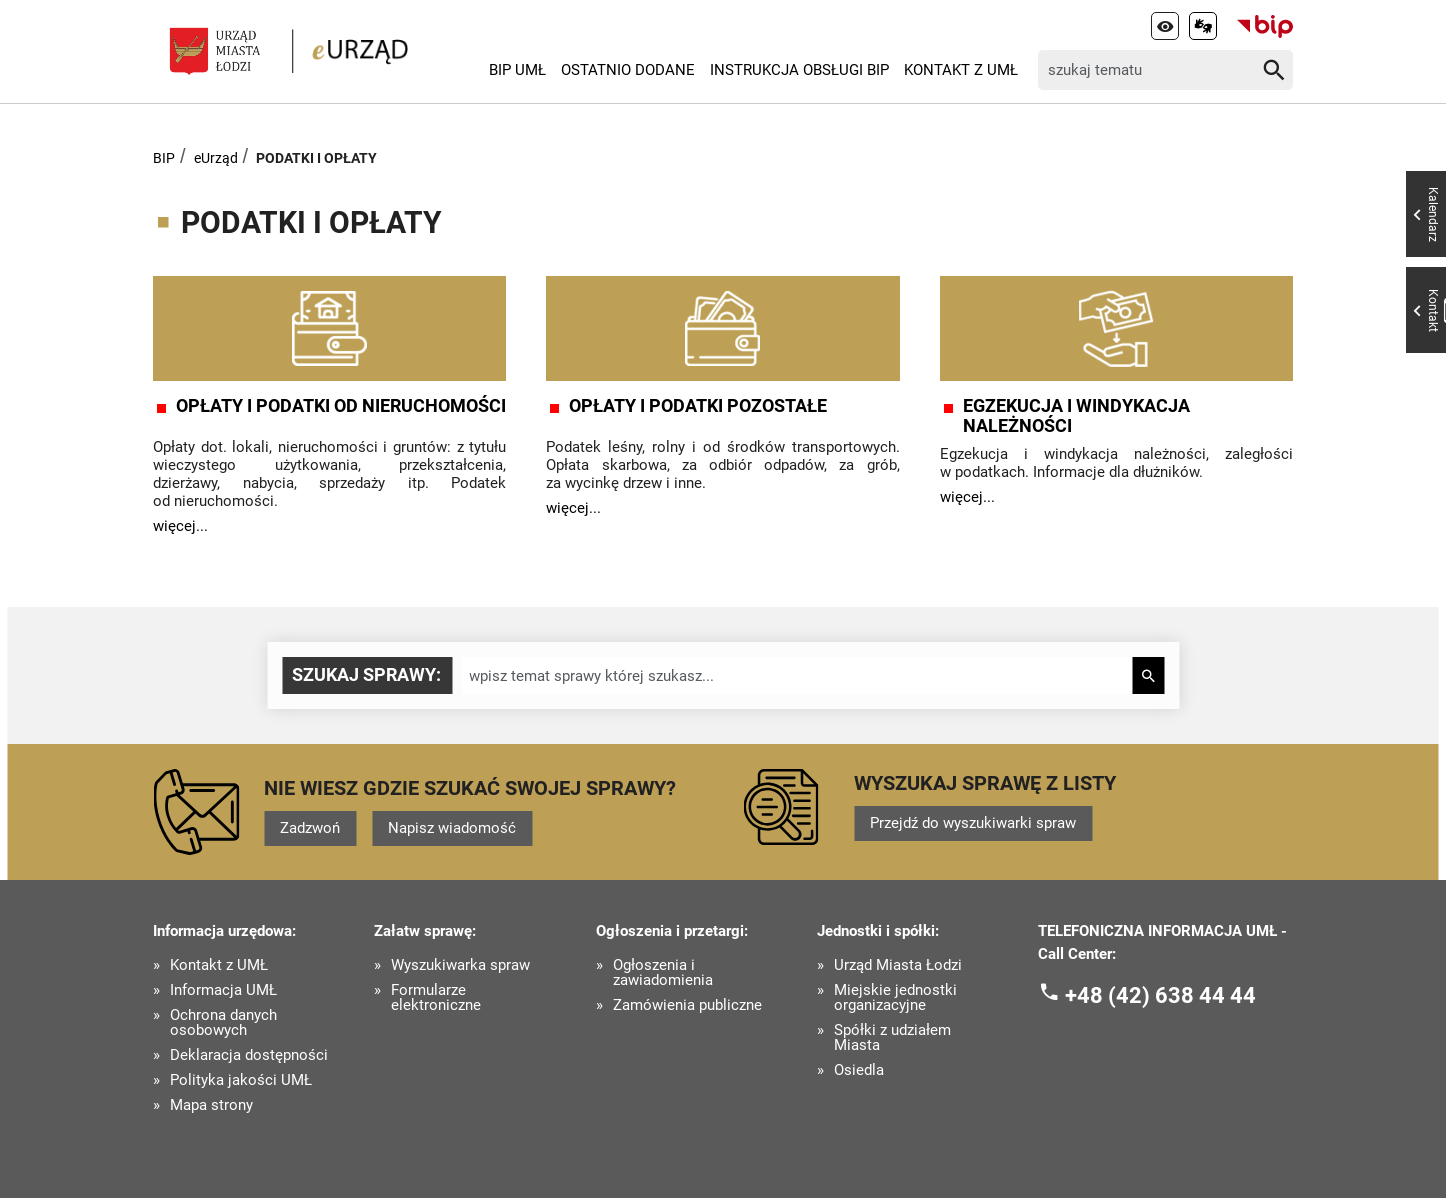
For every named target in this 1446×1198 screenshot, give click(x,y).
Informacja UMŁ (223, 990)
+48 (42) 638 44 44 (1160, 995)
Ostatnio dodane (628, 70)
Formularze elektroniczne (436, 998)
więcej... (180, 526)
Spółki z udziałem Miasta (892, 1038)
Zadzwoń (310, 828)
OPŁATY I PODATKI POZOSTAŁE (698, 406)
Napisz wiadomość (452, 828)
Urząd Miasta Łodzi (898, 965)
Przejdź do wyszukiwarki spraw (973, 823)
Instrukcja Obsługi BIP (799, 70)
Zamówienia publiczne (687, 1005)
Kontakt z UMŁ (961, 70)
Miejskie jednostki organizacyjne (895, 998)
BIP (164, 158)
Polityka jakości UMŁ (241, 1080)
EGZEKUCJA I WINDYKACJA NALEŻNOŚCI (1076, 416)
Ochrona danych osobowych (223, 1023)
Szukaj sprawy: (366, 674)
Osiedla (859, 1070)
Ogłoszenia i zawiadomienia (663, 973)
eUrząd (216, 158)
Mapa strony (211, 1105)
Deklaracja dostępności (249, 1055)
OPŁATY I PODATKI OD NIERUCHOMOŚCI (341, 406)
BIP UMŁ (517, 70)
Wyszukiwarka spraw (460, 965)
